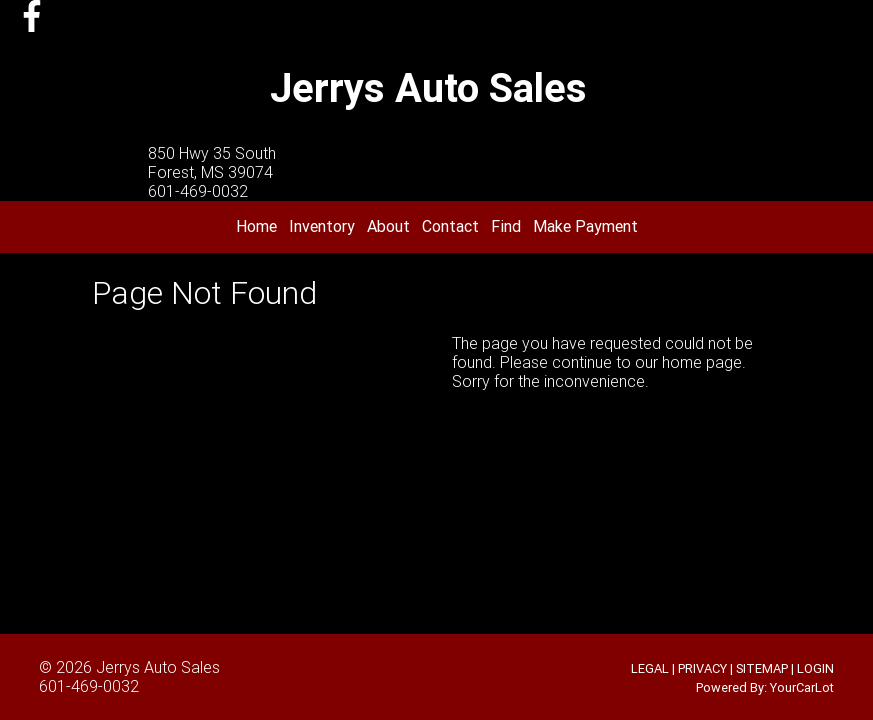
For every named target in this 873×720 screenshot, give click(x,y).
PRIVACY (702, 668)
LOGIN (815, 668)
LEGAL (650, 668)
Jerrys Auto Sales (158, 667)
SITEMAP (762, 668)
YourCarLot (802, 687)
